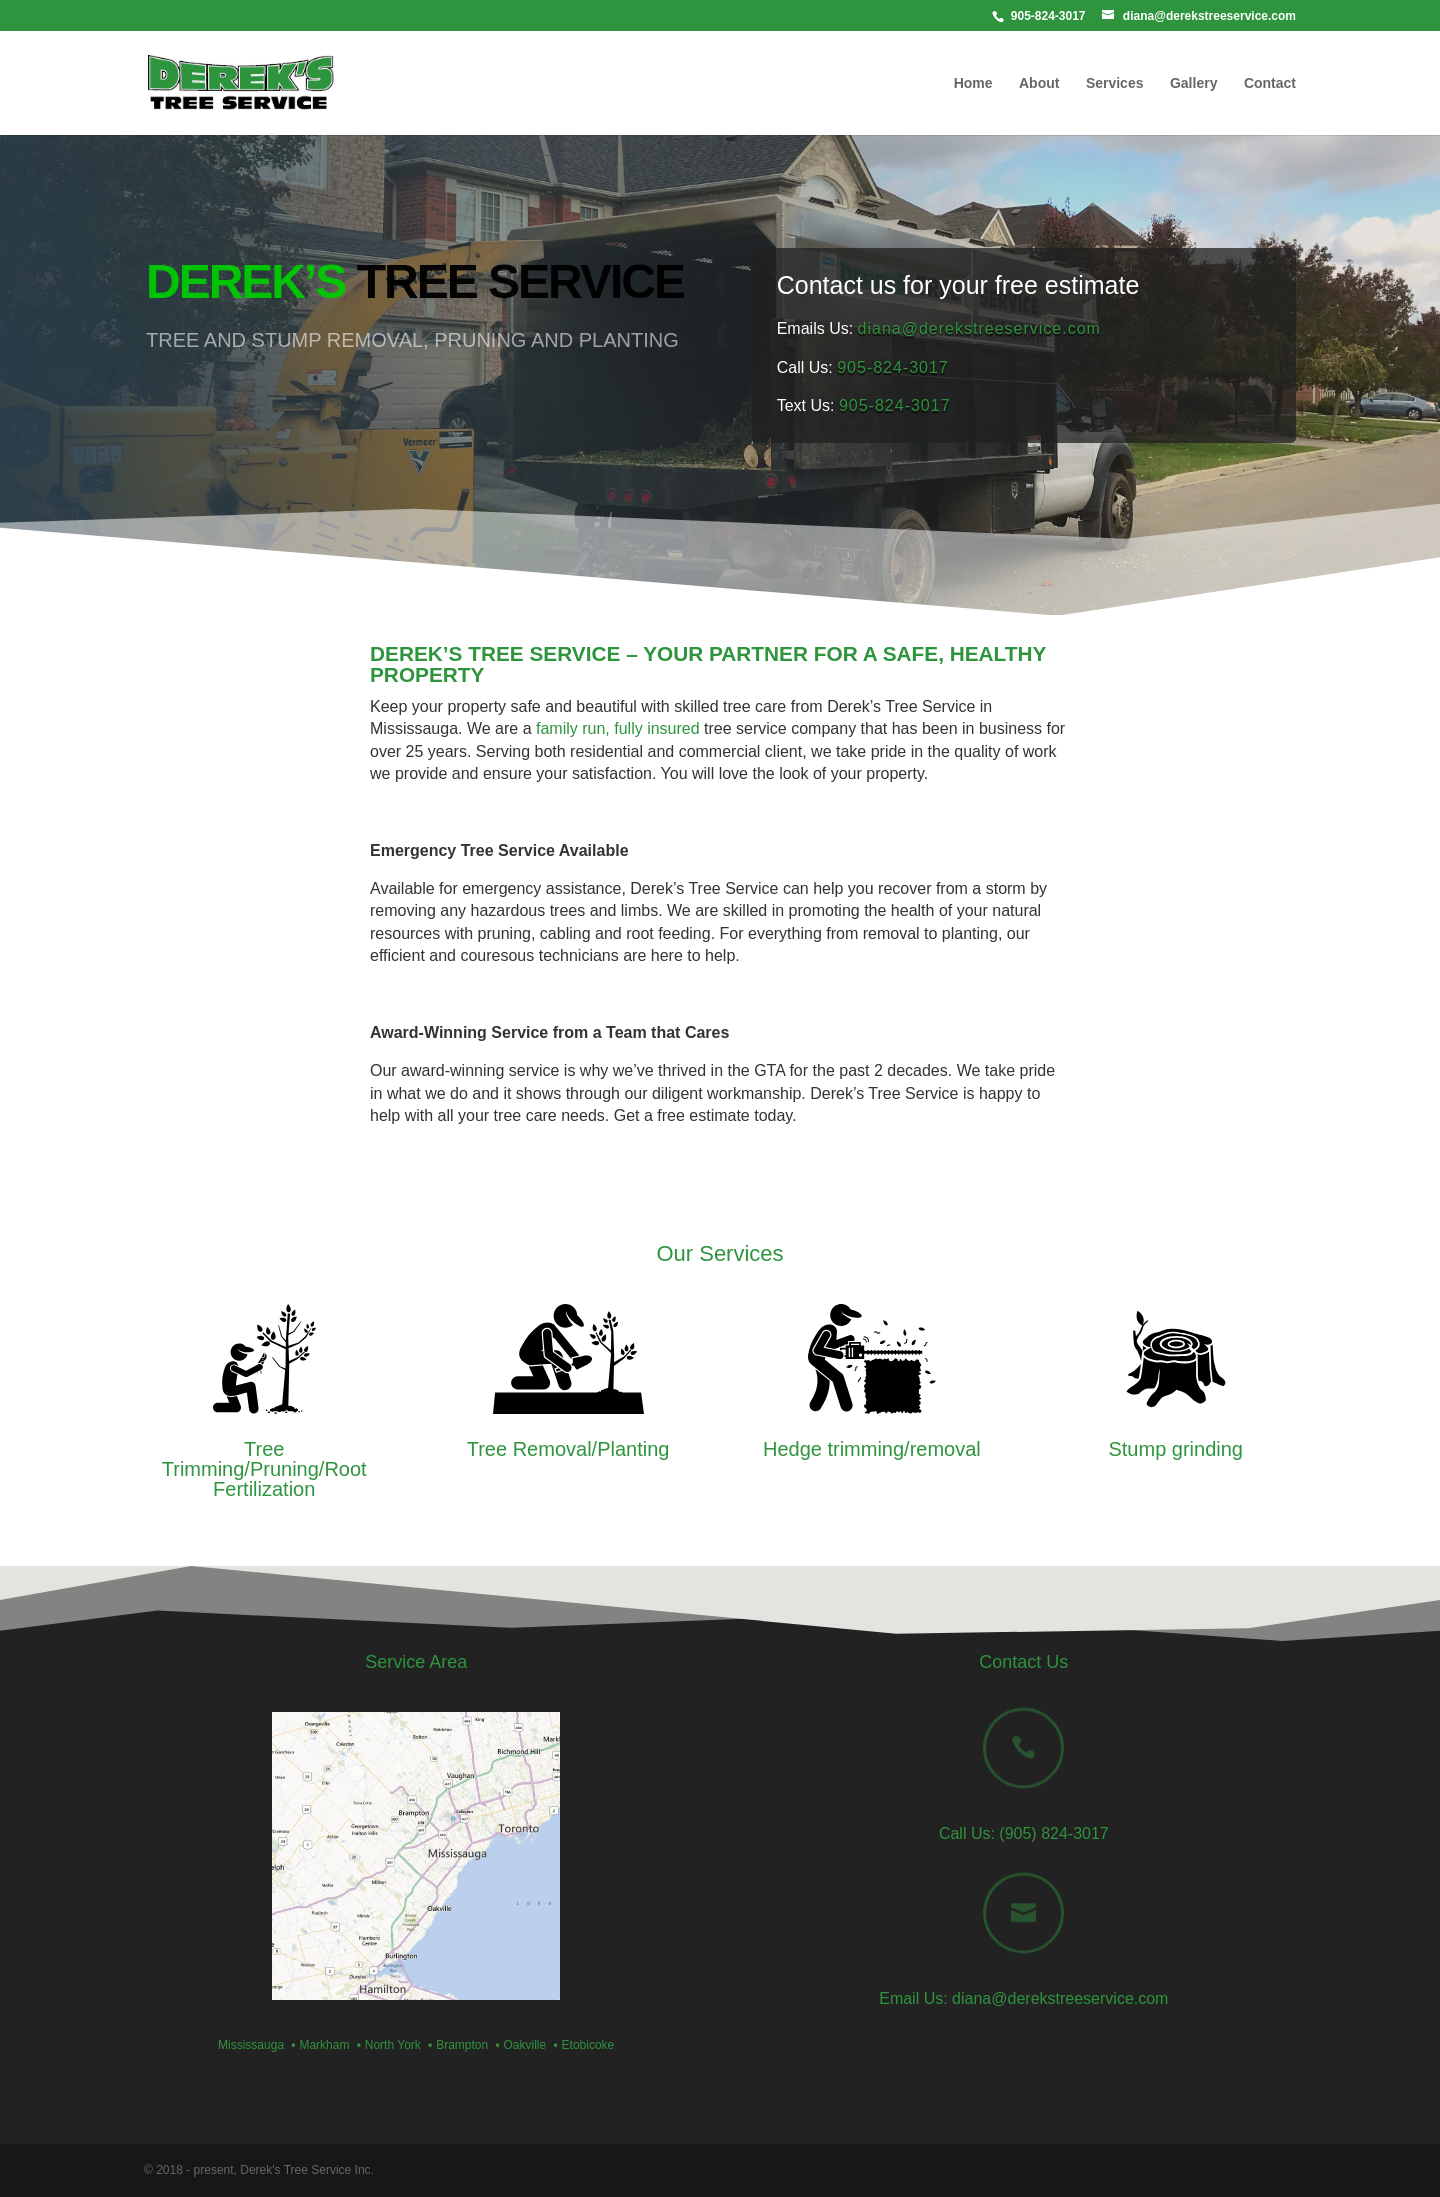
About (1039, 83)
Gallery (1193, 83)
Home (973, 83)
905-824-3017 (893, 367)
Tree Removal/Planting (568, 1449)
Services (1115, 83)
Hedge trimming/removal (872, 1449)
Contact (1270, 83)
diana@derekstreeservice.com (979, 328)
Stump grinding (1175, 1449)
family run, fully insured (618, 728)
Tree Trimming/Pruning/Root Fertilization (264, 1469)
